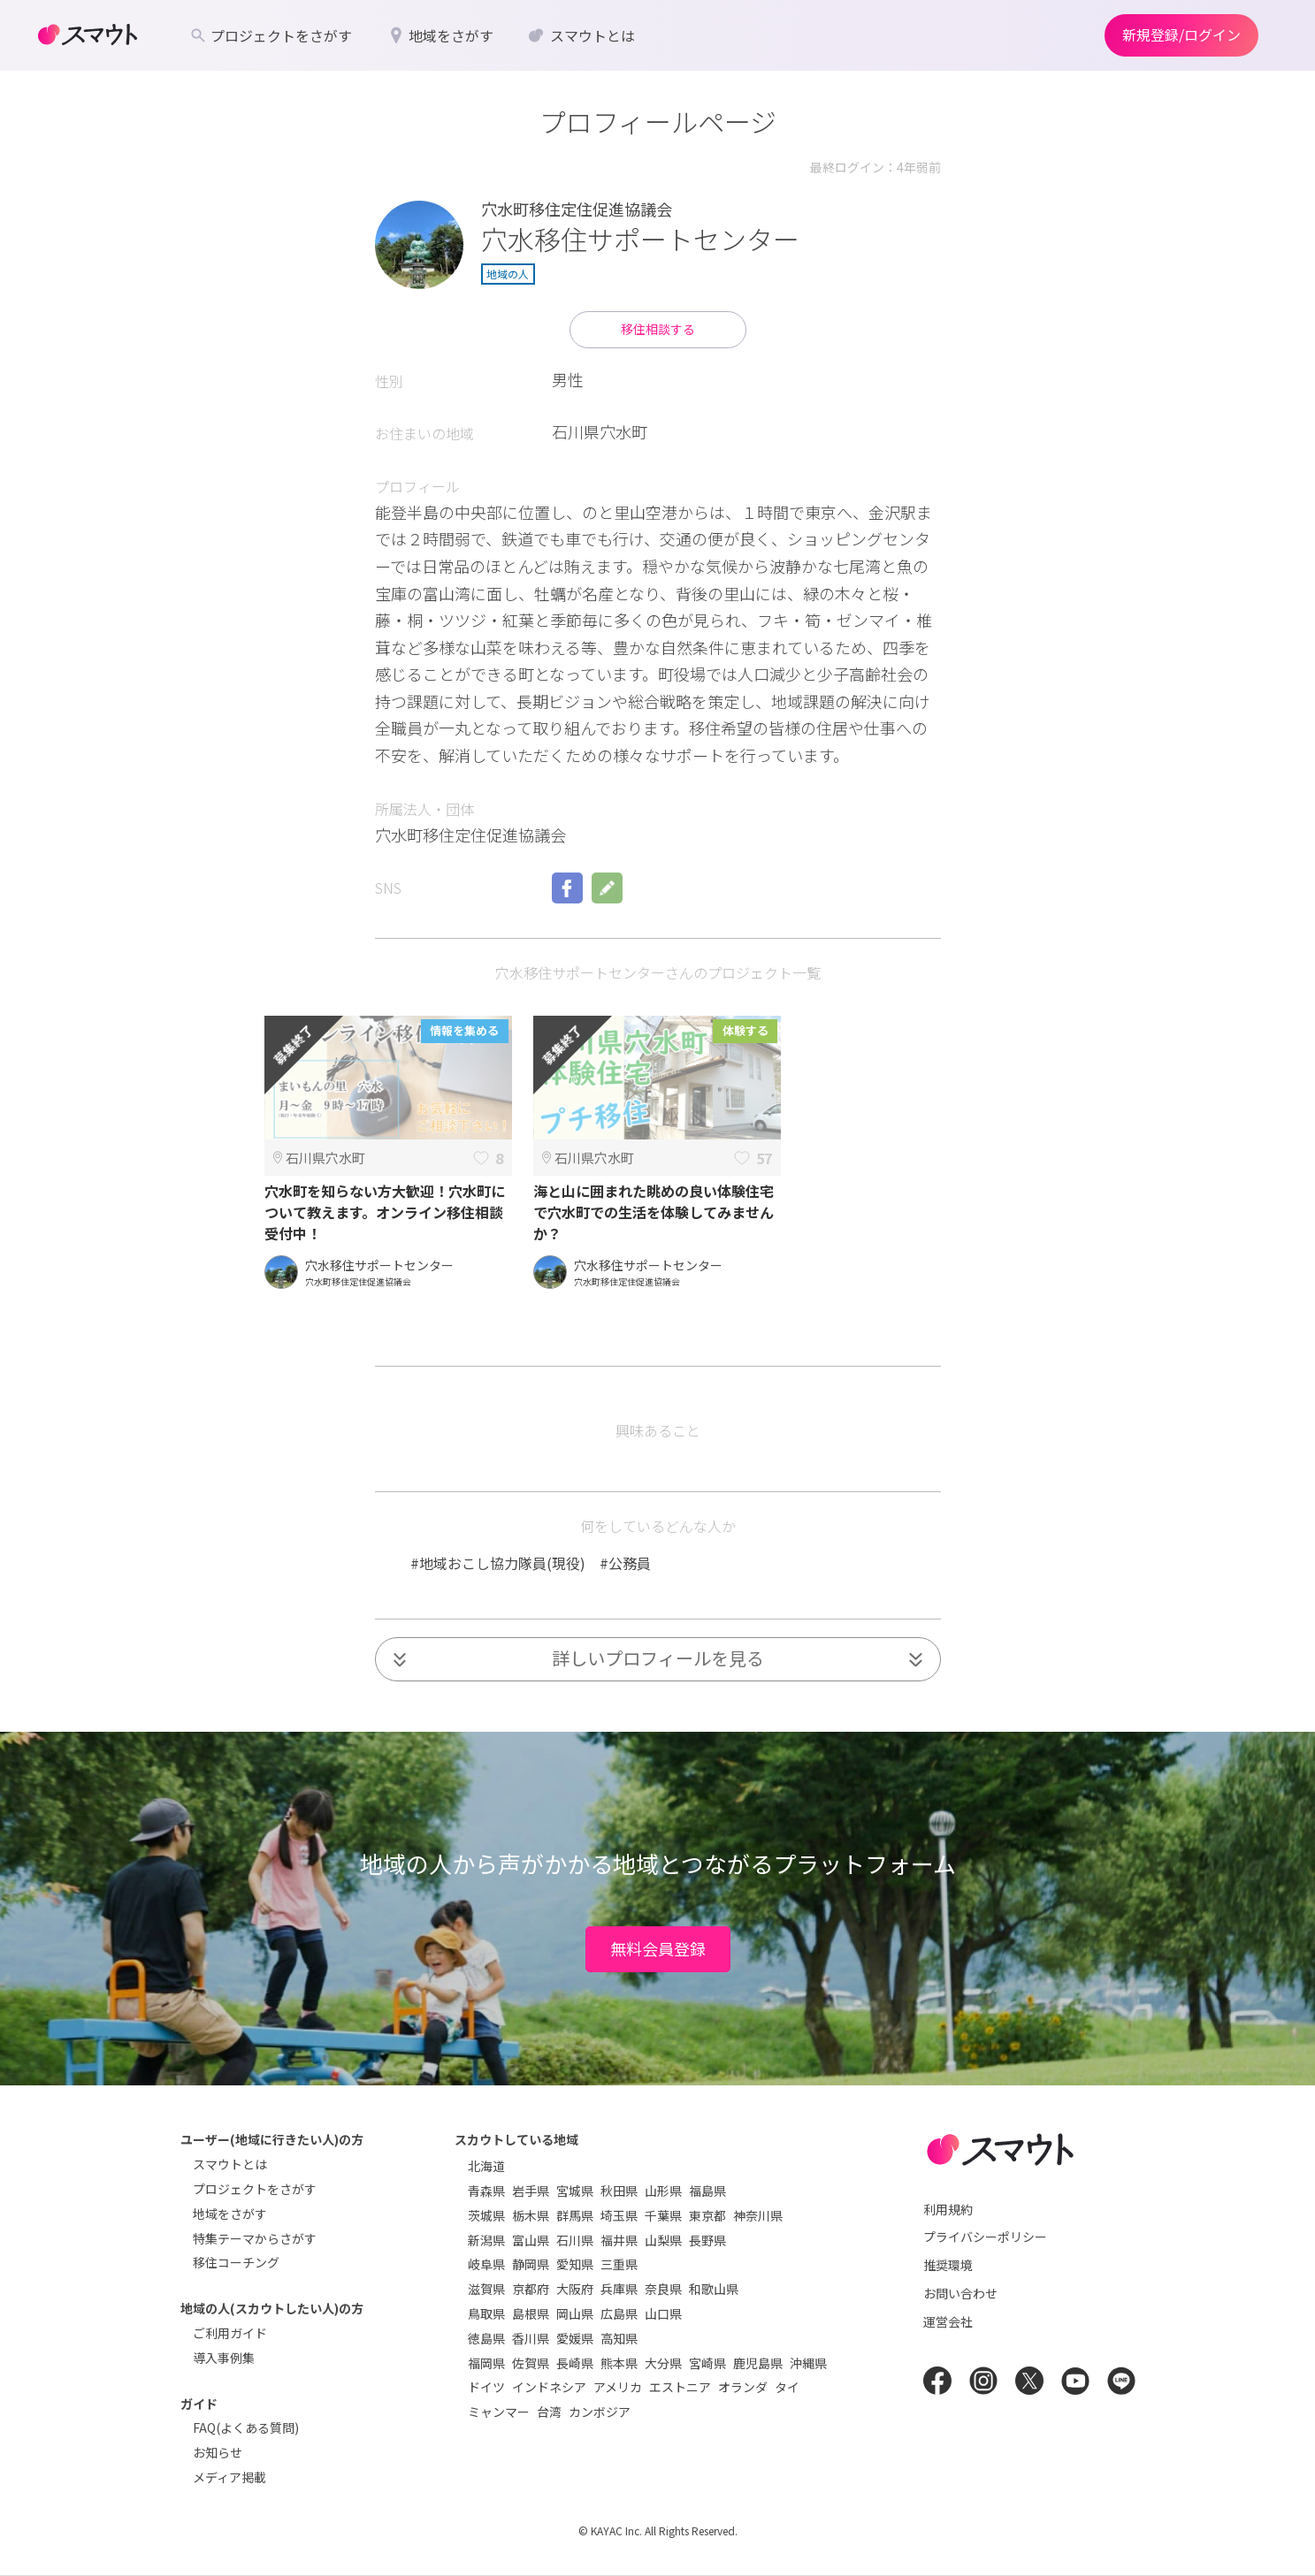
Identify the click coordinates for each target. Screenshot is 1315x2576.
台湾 (549, 2411)
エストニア (680, 2387)
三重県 (619, 2264)
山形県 (663, 2190)
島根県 (530, 2313)
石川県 (574, 2240)
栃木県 (530, 2215)
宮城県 (574, 2190)
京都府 (530, 2289)
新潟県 (486, 2240)
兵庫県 (619, 2289)
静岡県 (530, 2264)
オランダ (743, 2387)
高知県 (619, 2338)
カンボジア (600, 2411)
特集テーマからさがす (255, 2238)
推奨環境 (948, 2265)
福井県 (619, 2240)
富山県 (530, 2240)
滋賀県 (486, 2289)
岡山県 (574, 2313)
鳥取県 (486, 2313)
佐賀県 (530, 2363)
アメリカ (617, 2387)
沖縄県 (808, 2363)
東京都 (707, 2215)
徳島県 (486, 2338)
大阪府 (574, 2289)
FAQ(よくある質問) (246, 2427)
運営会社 (948, 2321)
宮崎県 (707, 2363)
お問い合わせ (960, 2293)
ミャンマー (499, 2411)
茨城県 (486, 2215)
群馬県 (574, 2215)
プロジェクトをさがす (255, 2189)
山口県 (663, 2313)
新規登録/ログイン (1181, 34)
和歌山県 (713, 2289)
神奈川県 (758, 2215)
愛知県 (574, 2264)
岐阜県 (486, 2264)
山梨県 (663, 2240)
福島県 (707, 2190)
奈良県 (663, 2289)
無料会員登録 (658, 1948)
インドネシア (549, 2387)
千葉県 (663, 2215)
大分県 (663, 2363)
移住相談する (658, 329)
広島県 (619, 2313)
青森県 (486, 2190)
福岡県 (486, 2363)
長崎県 (574, 2363)
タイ (787, 2387)
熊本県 (619, 2363)
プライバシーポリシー (985, 2236)
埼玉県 (619, 2215)
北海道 (486, 2166)
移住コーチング (236, 2262)
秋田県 (619, 2190)
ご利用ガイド (230, 2333)
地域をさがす (230, 2213)
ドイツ (486, 2387)
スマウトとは (230, 2164)
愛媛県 (574, 2338)
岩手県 (530, 2190)
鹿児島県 (758, 2363)
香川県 (530, 2338)
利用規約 (948, 2209)
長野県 (707, 2240)
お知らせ (217, 2452)
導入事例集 (224, 2357)
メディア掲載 (229, 2477)
